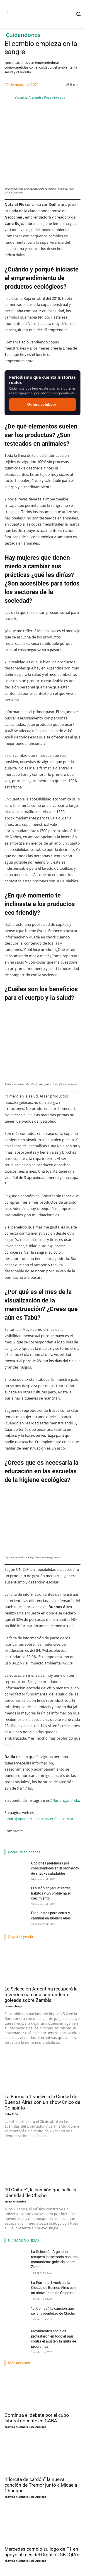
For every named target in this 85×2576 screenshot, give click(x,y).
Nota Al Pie (12, 2114)
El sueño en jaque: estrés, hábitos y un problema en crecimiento (51, 1893)
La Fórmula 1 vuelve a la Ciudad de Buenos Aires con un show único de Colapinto (42, 2102)
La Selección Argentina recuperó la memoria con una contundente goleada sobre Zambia (41, 1994)
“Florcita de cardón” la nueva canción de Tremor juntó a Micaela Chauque (41, 2485)
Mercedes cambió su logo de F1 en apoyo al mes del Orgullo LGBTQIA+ (42, 2551)
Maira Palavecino (15, 2201)
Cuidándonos (23, 34)
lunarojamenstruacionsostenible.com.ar (39, 1818)
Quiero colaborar (42, 404)
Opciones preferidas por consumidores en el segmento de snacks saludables (55, 1868)
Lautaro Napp (13, 2006)
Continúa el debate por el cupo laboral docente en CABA (37, 2418)
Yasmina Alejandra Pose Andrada (40, 97)
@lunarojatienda (64, 1800)
